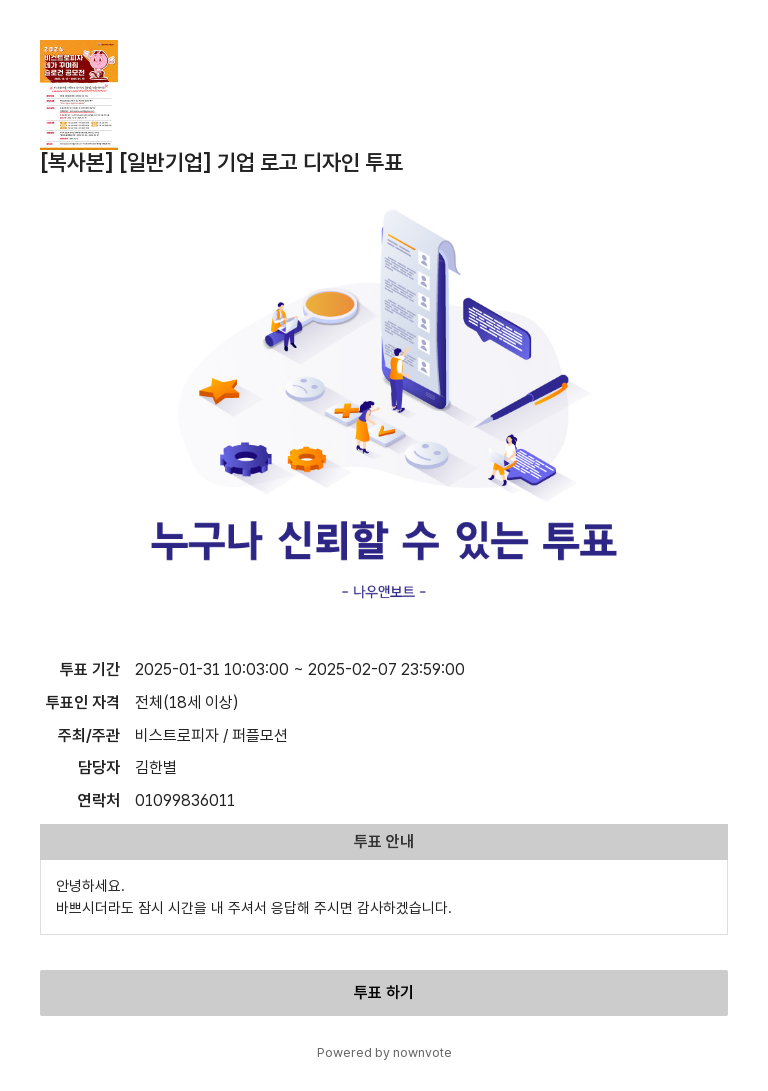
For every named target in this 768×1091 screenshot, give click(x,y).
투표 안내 (384, 841)
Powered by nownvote (384, 1053)
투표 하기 (384, 992)
